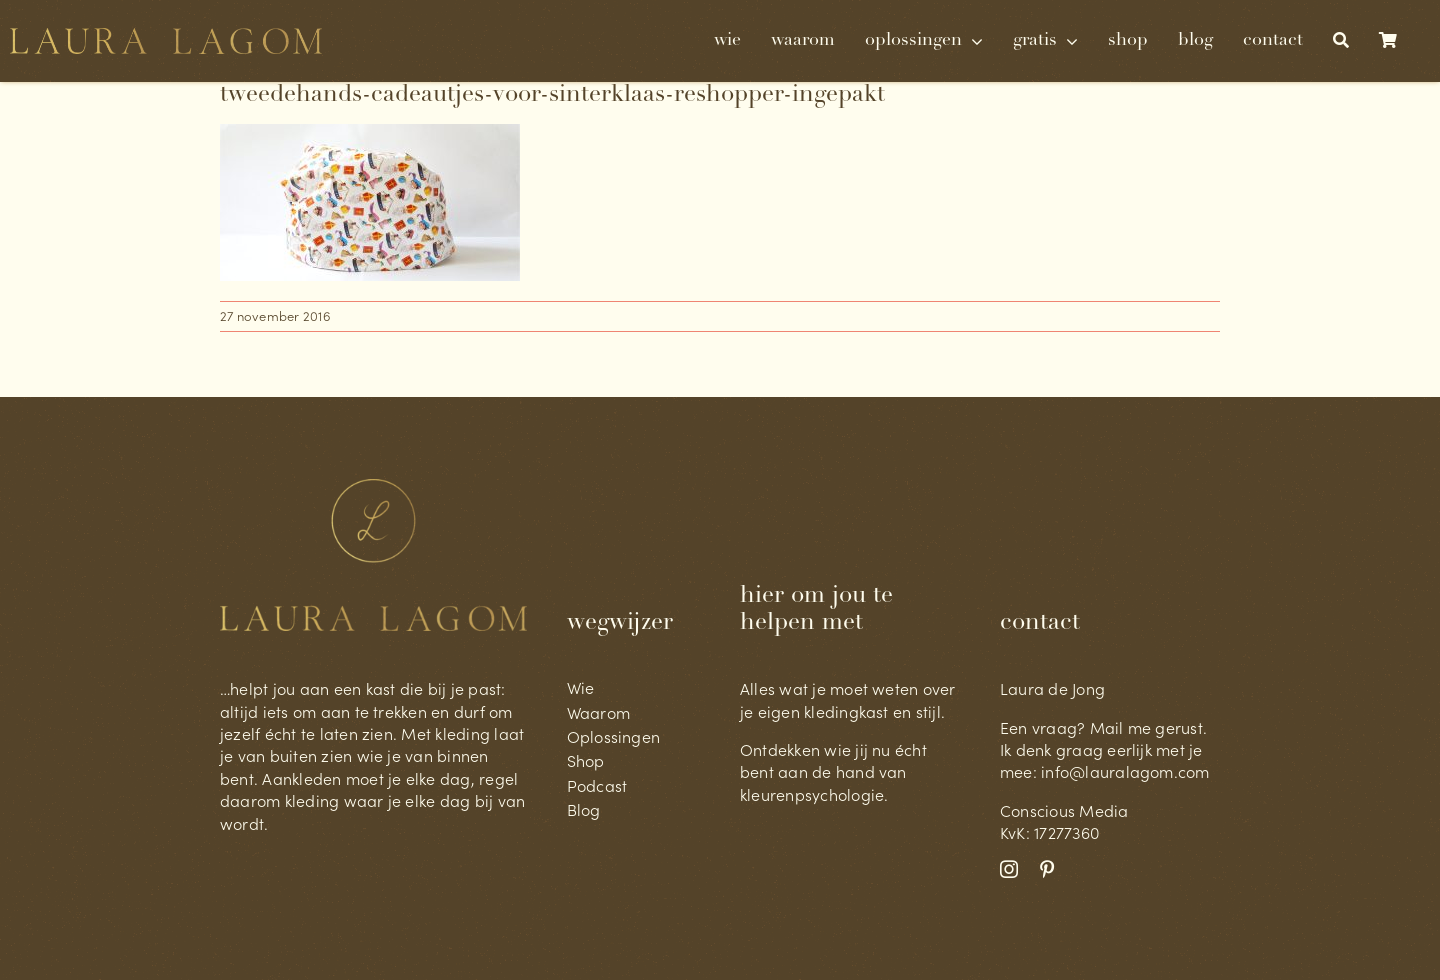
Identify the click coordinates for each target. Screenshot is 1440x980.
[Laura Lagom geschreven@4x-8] (166, 36)
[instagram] (1009, 869)
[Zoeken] (1341, 41)
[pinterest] (1047, 869)
